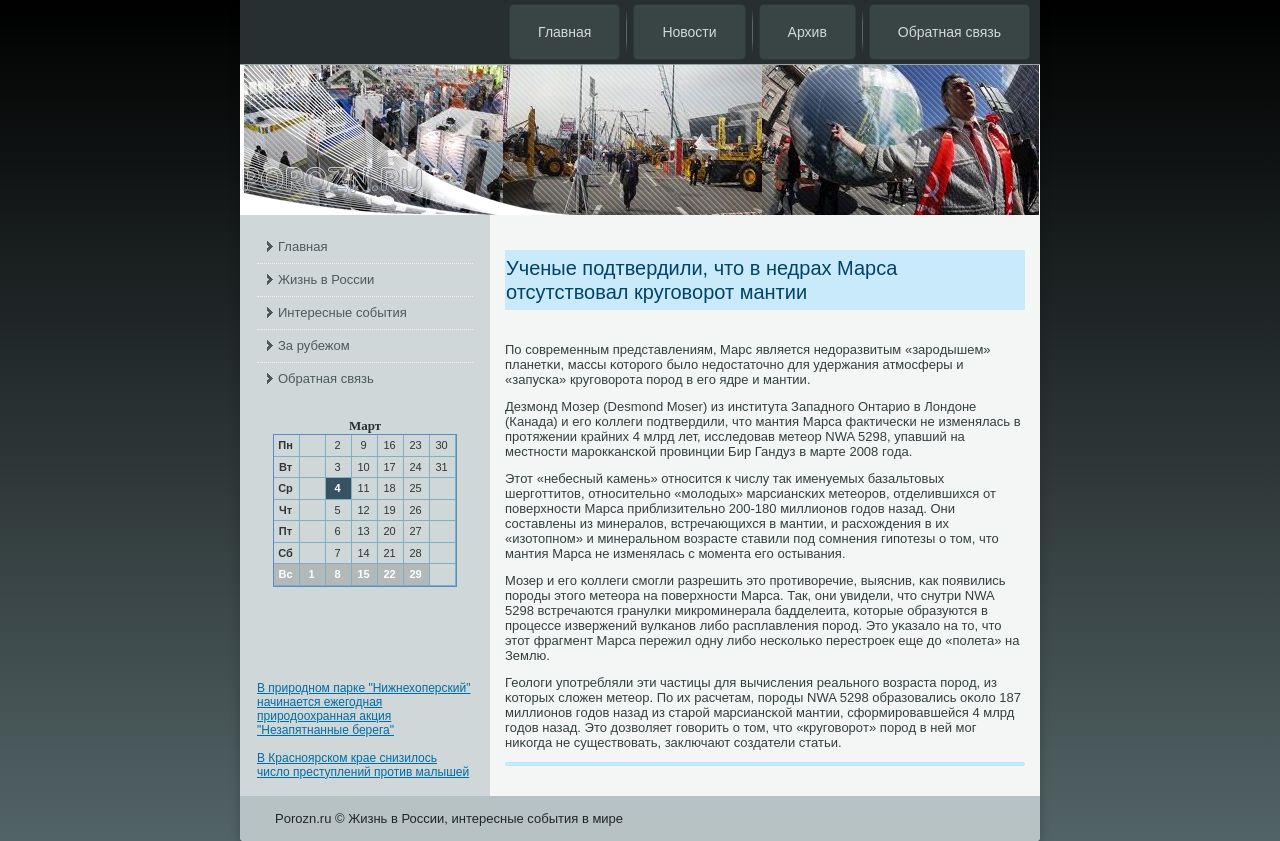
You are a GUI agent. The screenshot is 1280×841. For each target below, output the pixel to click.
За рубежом (314, 345)
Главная (564, 32)
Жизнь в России (326, 279)
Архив (807, 32)
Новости (689, 32)
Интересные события (342, 312)
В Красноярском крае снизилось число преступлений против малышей (363, 765)
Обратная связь (949, 32)
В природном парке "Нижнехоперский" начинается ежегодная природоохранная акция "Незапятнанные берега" (363, 709)
